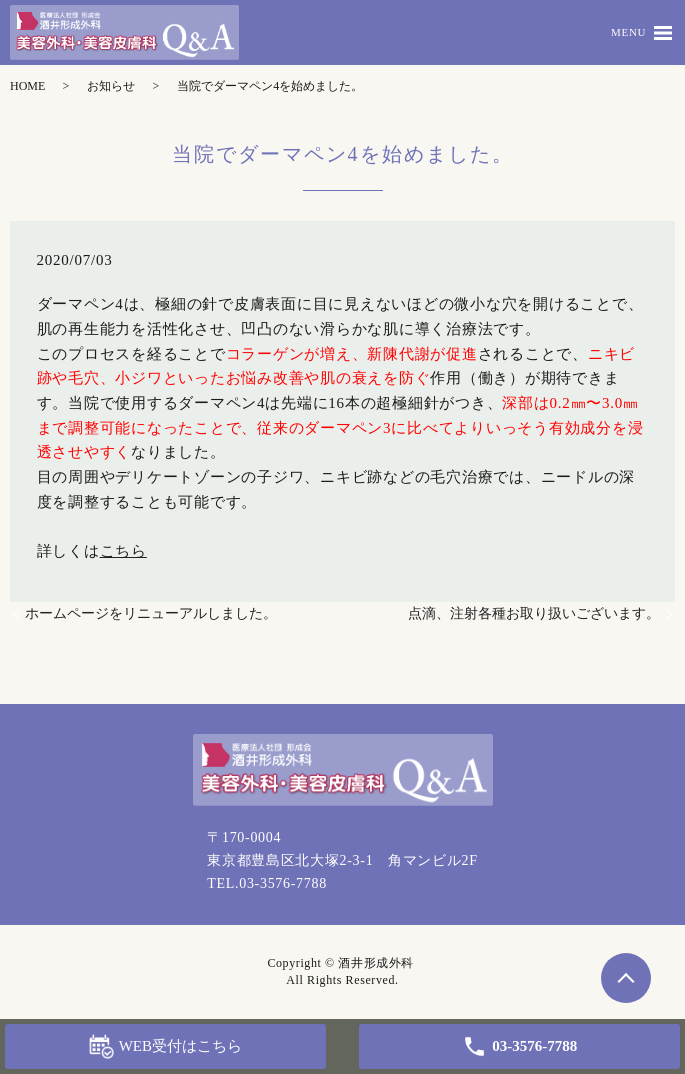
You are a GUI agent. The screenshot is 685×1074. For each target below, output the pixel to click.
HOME (27, 86)
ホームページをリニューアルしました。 (151, 613)
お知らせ (111, 86)
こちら (123, 551)
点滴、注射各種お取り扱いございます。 (534, 613)
